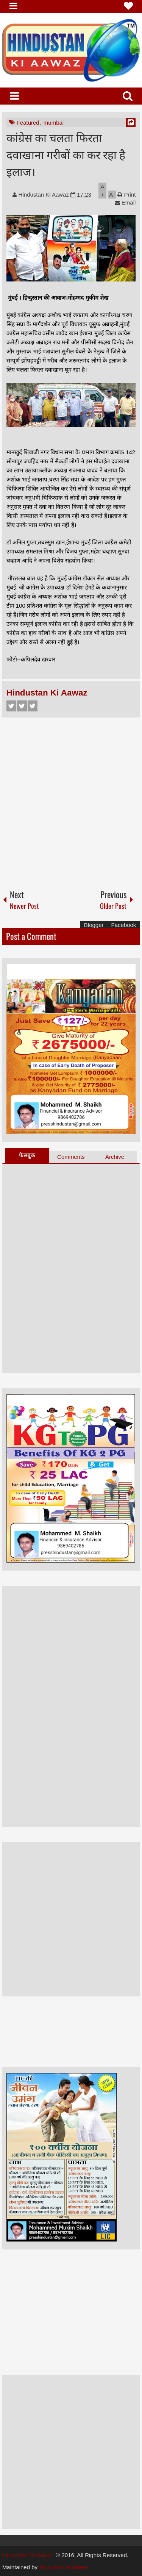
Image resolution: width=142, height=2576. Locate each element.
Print (126, 194)
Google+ (32, 705)
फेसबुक (27, 1155)
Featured (28, 122)
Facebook (11, 705)
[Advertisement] (71, 800)
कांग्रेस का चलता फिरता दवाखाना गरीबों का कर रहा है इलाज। (65, 154)
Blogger (94, 925)
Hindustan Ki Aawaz (45, 194)
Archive (114, 1157)
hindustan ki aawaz (64, 2567)
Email (125, 202)
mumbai (54, 122)
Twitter (22, 705)
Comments (71, 1157)
